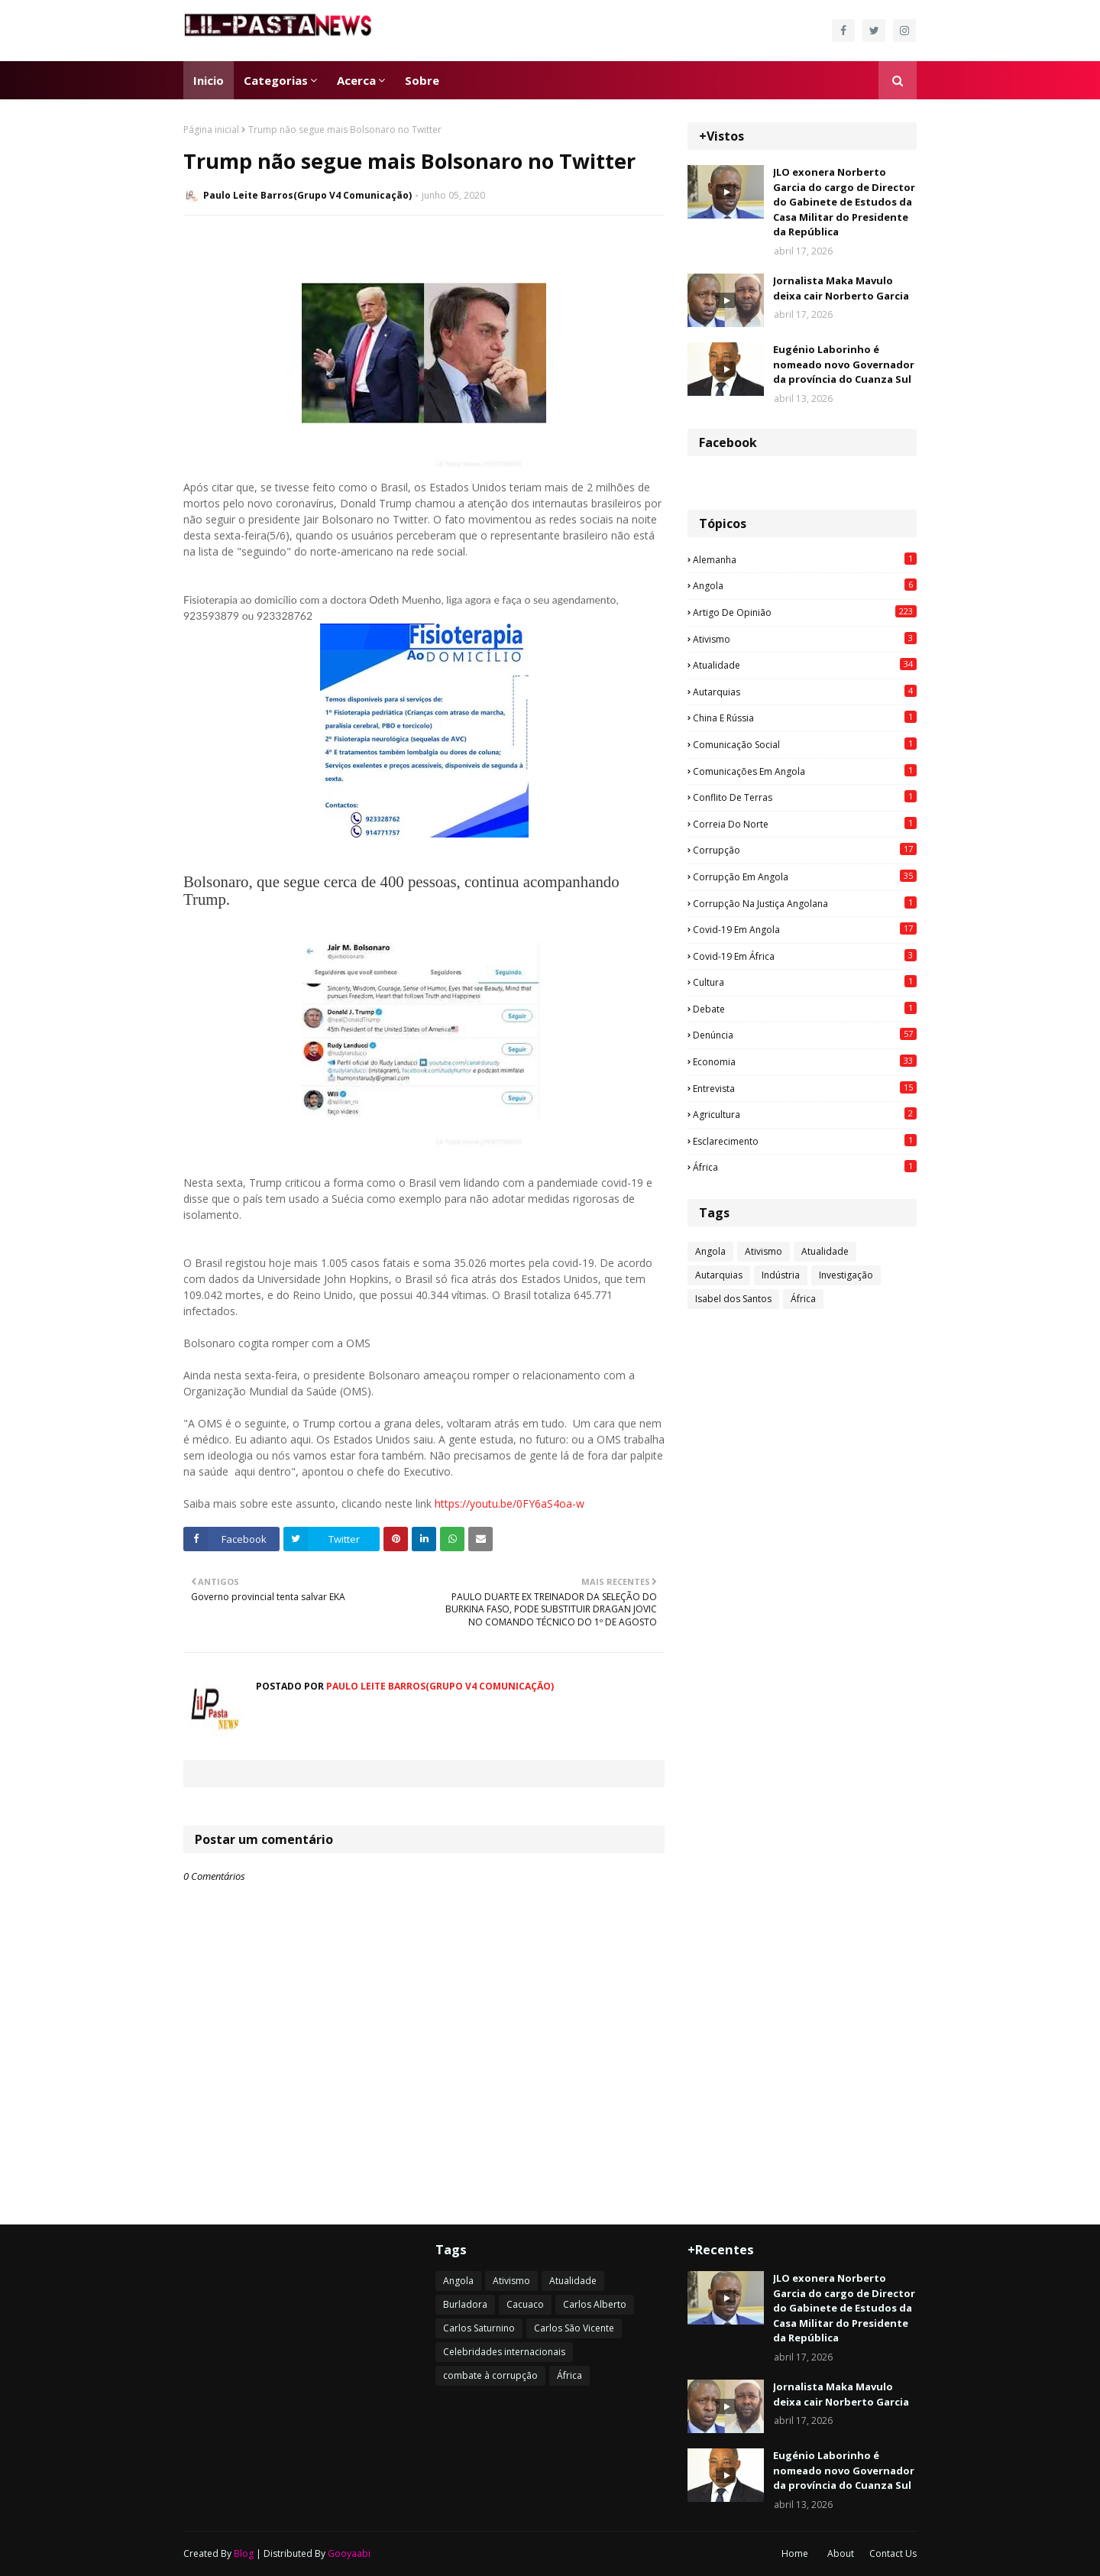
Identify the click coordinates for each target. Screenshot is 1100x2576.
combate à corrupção (490, 2375)
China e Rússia (805, 717)
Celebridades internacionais (504, 2351)
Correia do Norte (805, 824)
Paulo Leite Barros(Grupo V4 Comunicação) (307, 195)
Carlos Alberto (594, 2304)
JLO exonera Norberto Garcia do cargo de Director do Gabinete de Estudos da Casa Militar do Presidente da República (844, 201)
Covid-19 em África (805, 956)
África (805, 1167)
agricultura (805, 1114)
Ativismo (805, 639)
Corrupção (805, 850)
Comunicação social (805, 744)
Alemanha (805, 559)
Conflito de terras (805, 797)
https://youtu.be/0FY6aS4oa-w (509, 1503)
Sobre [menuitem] (422, 80)
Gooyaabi (349, 2553)
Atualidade (805, 665)
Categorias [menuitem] (276, 80)
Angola (805, 585)
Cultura (805, 982)
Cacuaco (525, 2304)
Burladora (465, 2304)
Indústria (781, 1275)
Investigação (846, 1275)
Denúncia (805, 1035)
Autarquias (805, 691)
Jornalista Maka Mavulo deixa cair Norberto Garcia (841, 288)
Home (794, 2553)
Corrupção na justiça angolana (805, 903)
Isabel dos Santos (733, 1298)
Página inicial (211, 129)
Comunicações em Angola (805, 771)
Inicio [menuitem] (208, 80)
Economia (805, 1061)
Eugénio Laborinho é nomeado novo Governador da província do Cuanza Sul (843, 364)
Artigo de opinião (805, 612)
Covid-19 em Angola (805, 929)
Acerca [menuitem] (356, 80)
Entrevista (805, 1088)
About (840, 2553)
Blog (244, 2553)
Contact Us (893, 2553)
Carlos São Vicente (574, 2328)
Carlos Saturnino (479, 2328)
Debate (805, 1009)
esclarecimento (805, 1141)
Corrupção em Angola (805, 876)
